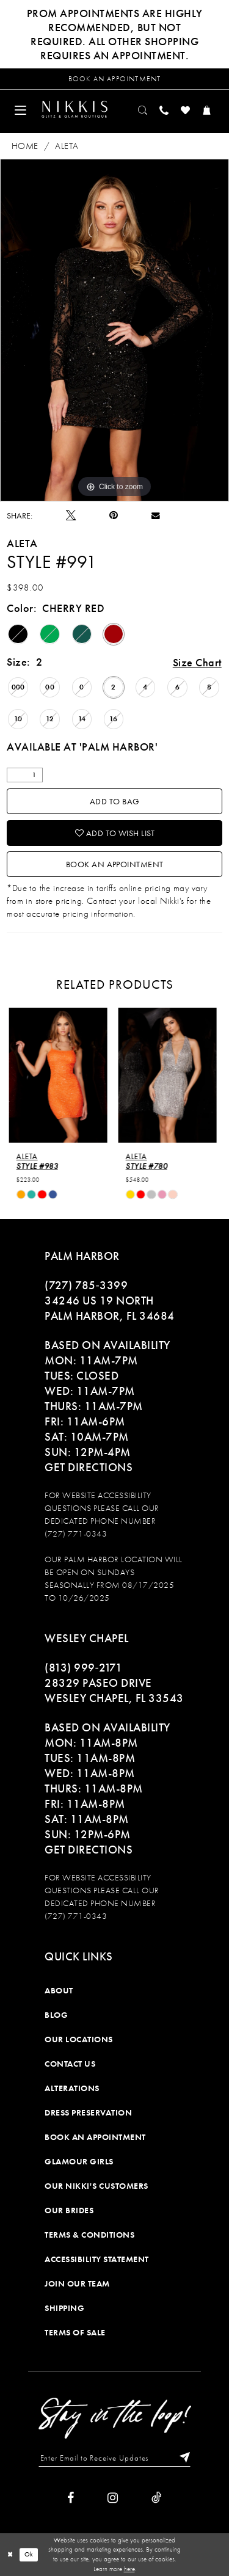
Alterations (72, 2087)
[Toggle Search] (143, 109)
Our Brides (69, 2209)
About (59, 1989)
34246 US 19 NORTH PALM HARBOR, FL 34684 (110, 1307)
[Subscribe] (182, 2457)
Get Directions (89, 1466)
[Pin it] (113, 514)
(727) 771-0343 (76, 1532)
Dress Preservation (88, 2111)
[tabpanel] (114, 330)
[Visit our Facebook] (70, 2497)
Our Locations (79, 2038)
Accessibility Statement (97, 2258)
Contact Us (70, 2063)
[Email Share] (155, 515)
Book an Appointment (115, 864)
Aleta (66, 145)
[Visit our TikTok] (156, 2497)
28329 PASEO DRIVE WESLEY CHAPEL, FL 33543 (114, 1690)
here (129, 2568)
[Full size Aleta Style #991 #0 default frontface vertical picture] (114, 330)
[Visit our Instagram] (112, 2497)
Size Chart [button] (197, 662)
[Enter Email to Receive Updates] (114, 2457)
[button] (21, 109)
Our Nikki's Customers (96, 2185)
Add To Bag (115, 800)
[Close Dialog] (10, 2554)
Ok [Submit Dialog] (29, 2554)
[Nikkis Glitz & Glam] (74, 108)
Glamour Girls (79, 2160)
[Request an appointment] (114, 78)
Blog (56, 2014)
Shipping (64, 2307)
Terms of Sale (75, 2331)
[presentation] (60, 1075)
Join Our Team (77, 2282)
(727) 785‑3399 (86, 1284)
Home (25, 145)
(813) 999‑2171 (83, 1667)
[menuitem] (21, 109)
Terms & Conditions (89, 2234)
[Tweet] (71, 514)
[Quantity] (25, 774)
